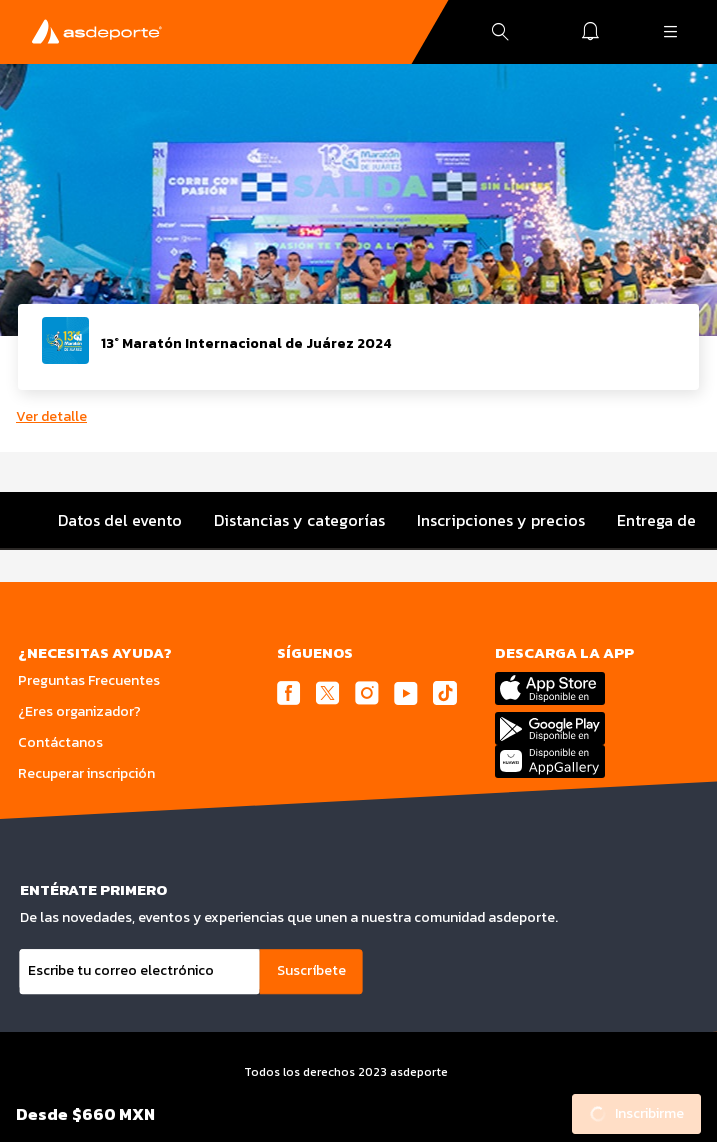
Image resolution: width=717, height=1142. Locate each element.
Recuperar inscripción (86, 773)
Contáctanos (60, 742)
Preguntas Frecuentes (89, 680)
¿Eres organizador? (79, 711)
